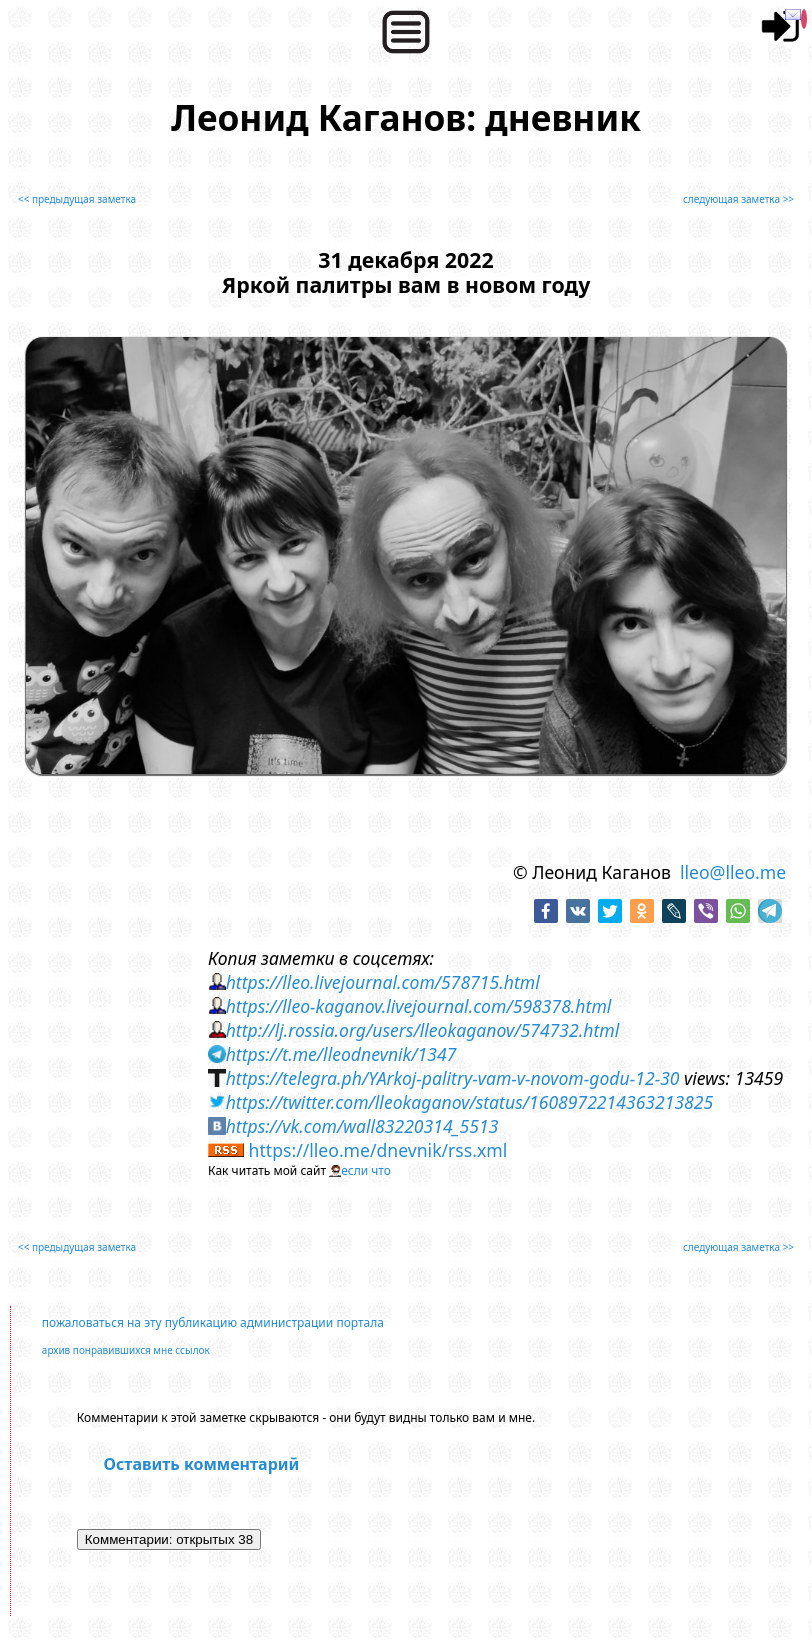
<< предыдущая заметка (77, 199)
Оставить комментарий (201, 1464)
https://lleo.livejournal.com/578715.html (383, 982)
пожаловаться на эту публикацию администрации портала (213, 1322)
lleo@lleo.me (733, 872)
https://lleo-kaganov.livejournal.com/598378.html (419, 1006)
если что (366, 1170)
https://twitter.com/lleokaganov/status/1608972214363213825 (470, 1102)
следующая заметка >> (738, 199)
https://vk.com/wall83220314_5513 (362, 1126)
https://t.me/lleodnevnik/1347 (341, 1054)
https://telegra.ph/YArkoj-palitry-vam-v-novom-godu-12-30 (453, 1078)
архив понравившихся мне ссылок (126, 1350)
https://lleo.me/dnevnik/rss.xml (378, 1150)
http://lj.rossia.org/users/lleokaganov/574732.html (423, 1030)
